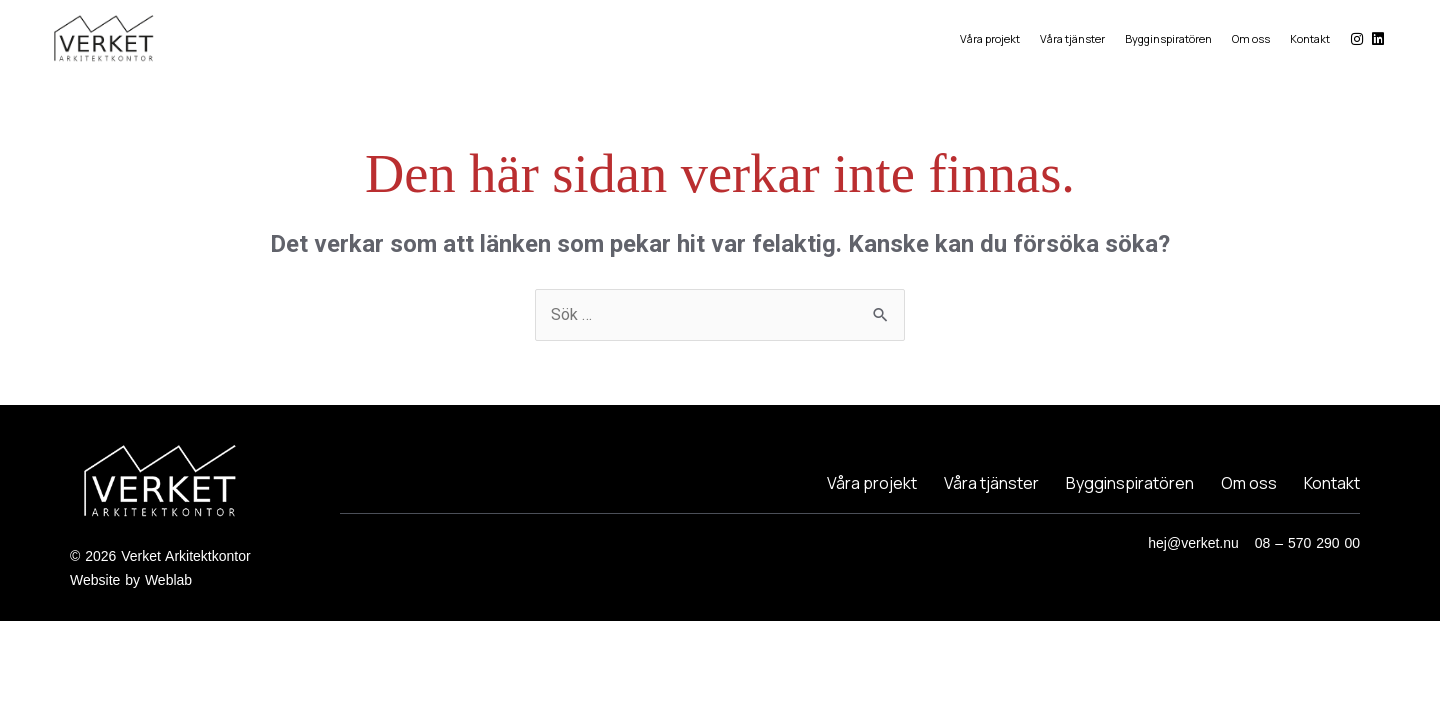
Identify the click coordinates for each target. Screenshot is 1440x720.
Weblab (168, 580)
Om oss (1251, 38)
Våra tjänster (1072, 38)
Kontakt (1310, 38)
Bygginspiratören (1168, 38)
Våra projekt (990, 38)
